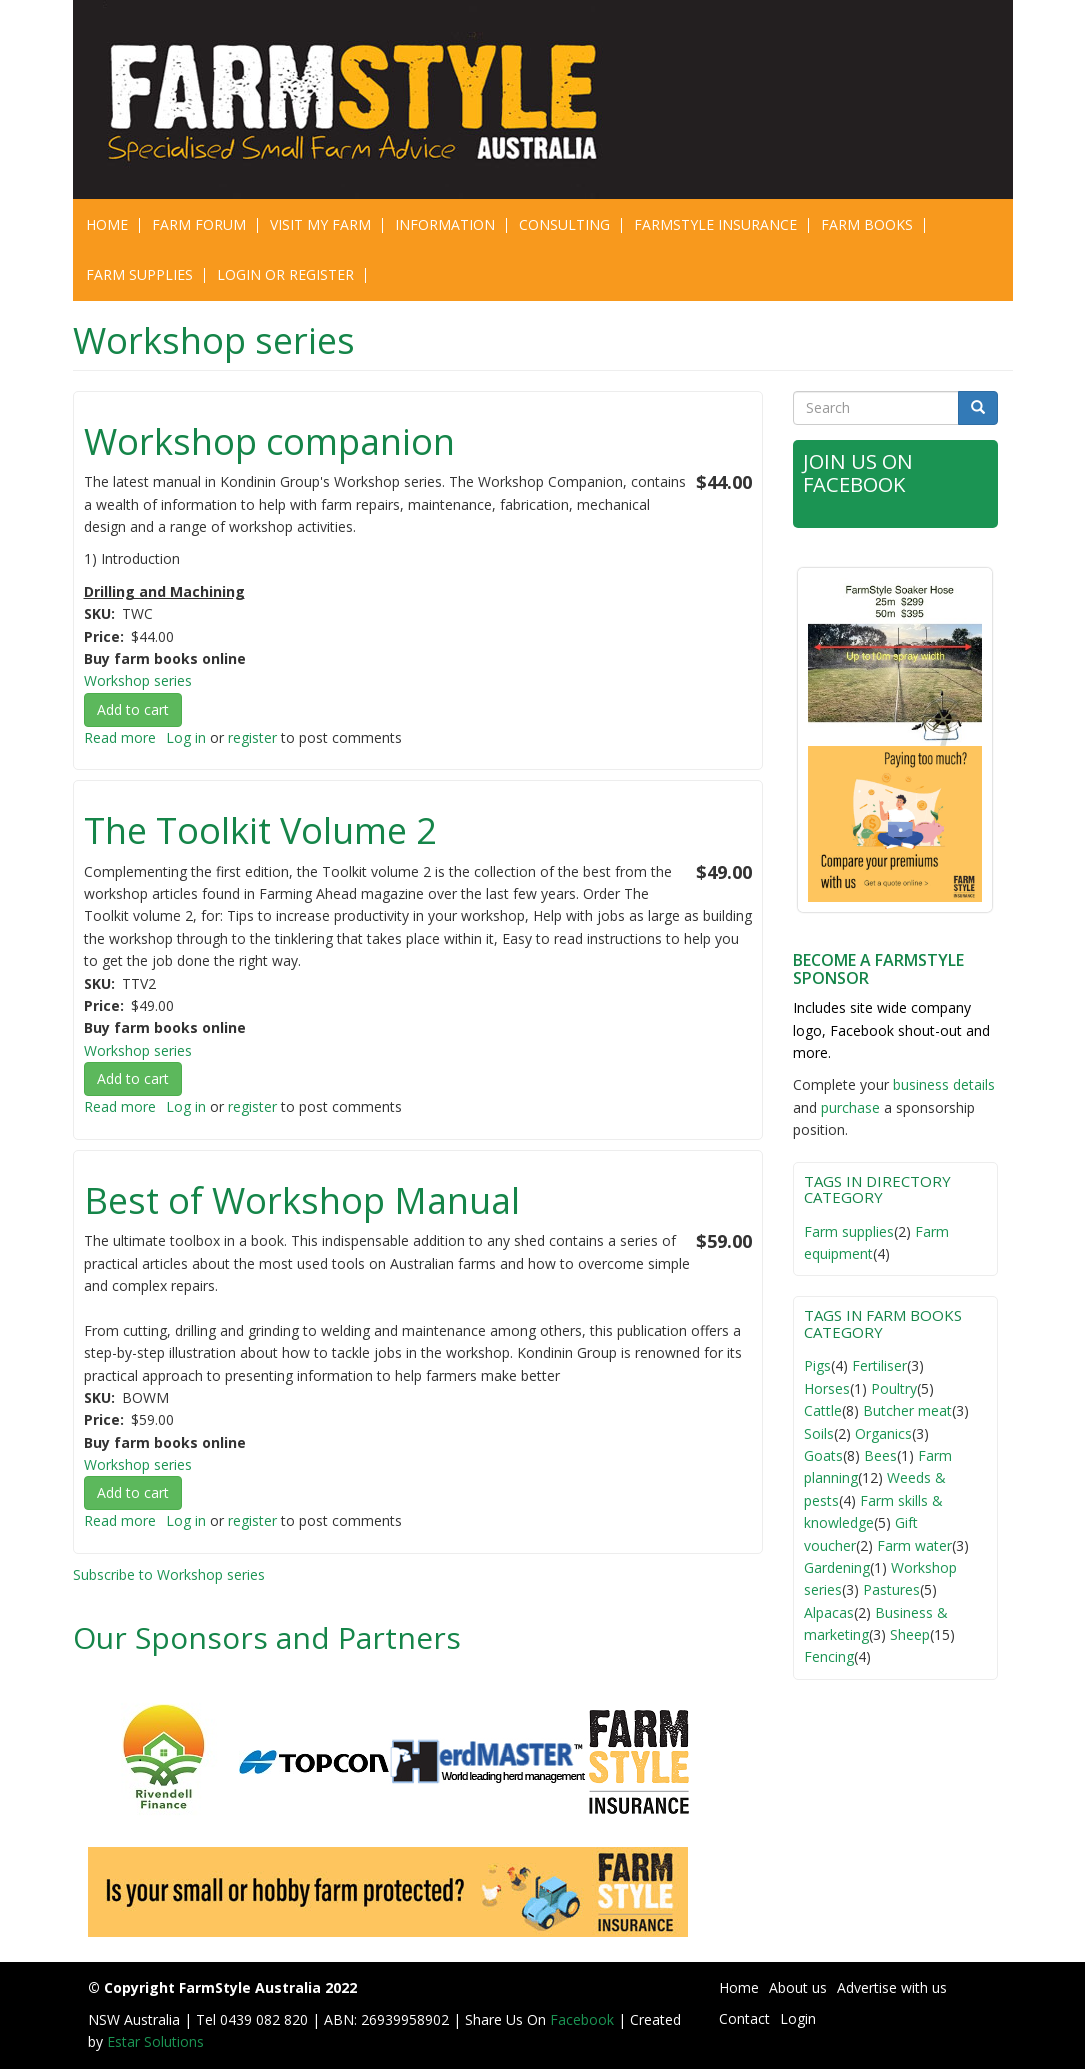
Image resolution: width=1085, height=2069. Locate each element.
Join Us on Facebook (860, 472)
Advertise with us (892, 1987)
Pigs (817, 1365)
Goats (823, 1455)
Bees (880, 1455)
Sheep (910, 1634)
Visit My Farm (320, 224)
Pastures (891, 1589)
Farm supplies (849, 1231)
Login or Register (285, 274)
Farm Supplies (139, 274)
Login (798, 2018)
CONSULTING (564, 224)
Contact (744, 2018)
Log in (186, 737)
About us (798, 1987)
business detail (940, 1084)
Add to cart (133, 709)
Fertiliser (879, 1365)
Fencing (829, 1656)
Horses (827, 1388)
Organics (883, 1433)
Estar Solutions (155, 2041)
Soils (819, 1433)
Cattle (823, 1410)
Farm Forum (199, 224)
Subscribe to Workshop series (169, 1574)
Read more (120, 737)
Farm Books (867, 224)
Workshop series (138, 680)
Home (107, 224)
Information (445, 224)
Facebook (584, 2019)
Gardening (837, 1567)
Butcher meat (907, 1410)
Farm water (914, 1545)
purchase (850, 1107)
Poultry (894, 1388)
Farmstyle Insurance (715, 224)
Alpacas (829, 1612)
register (252, 737)
